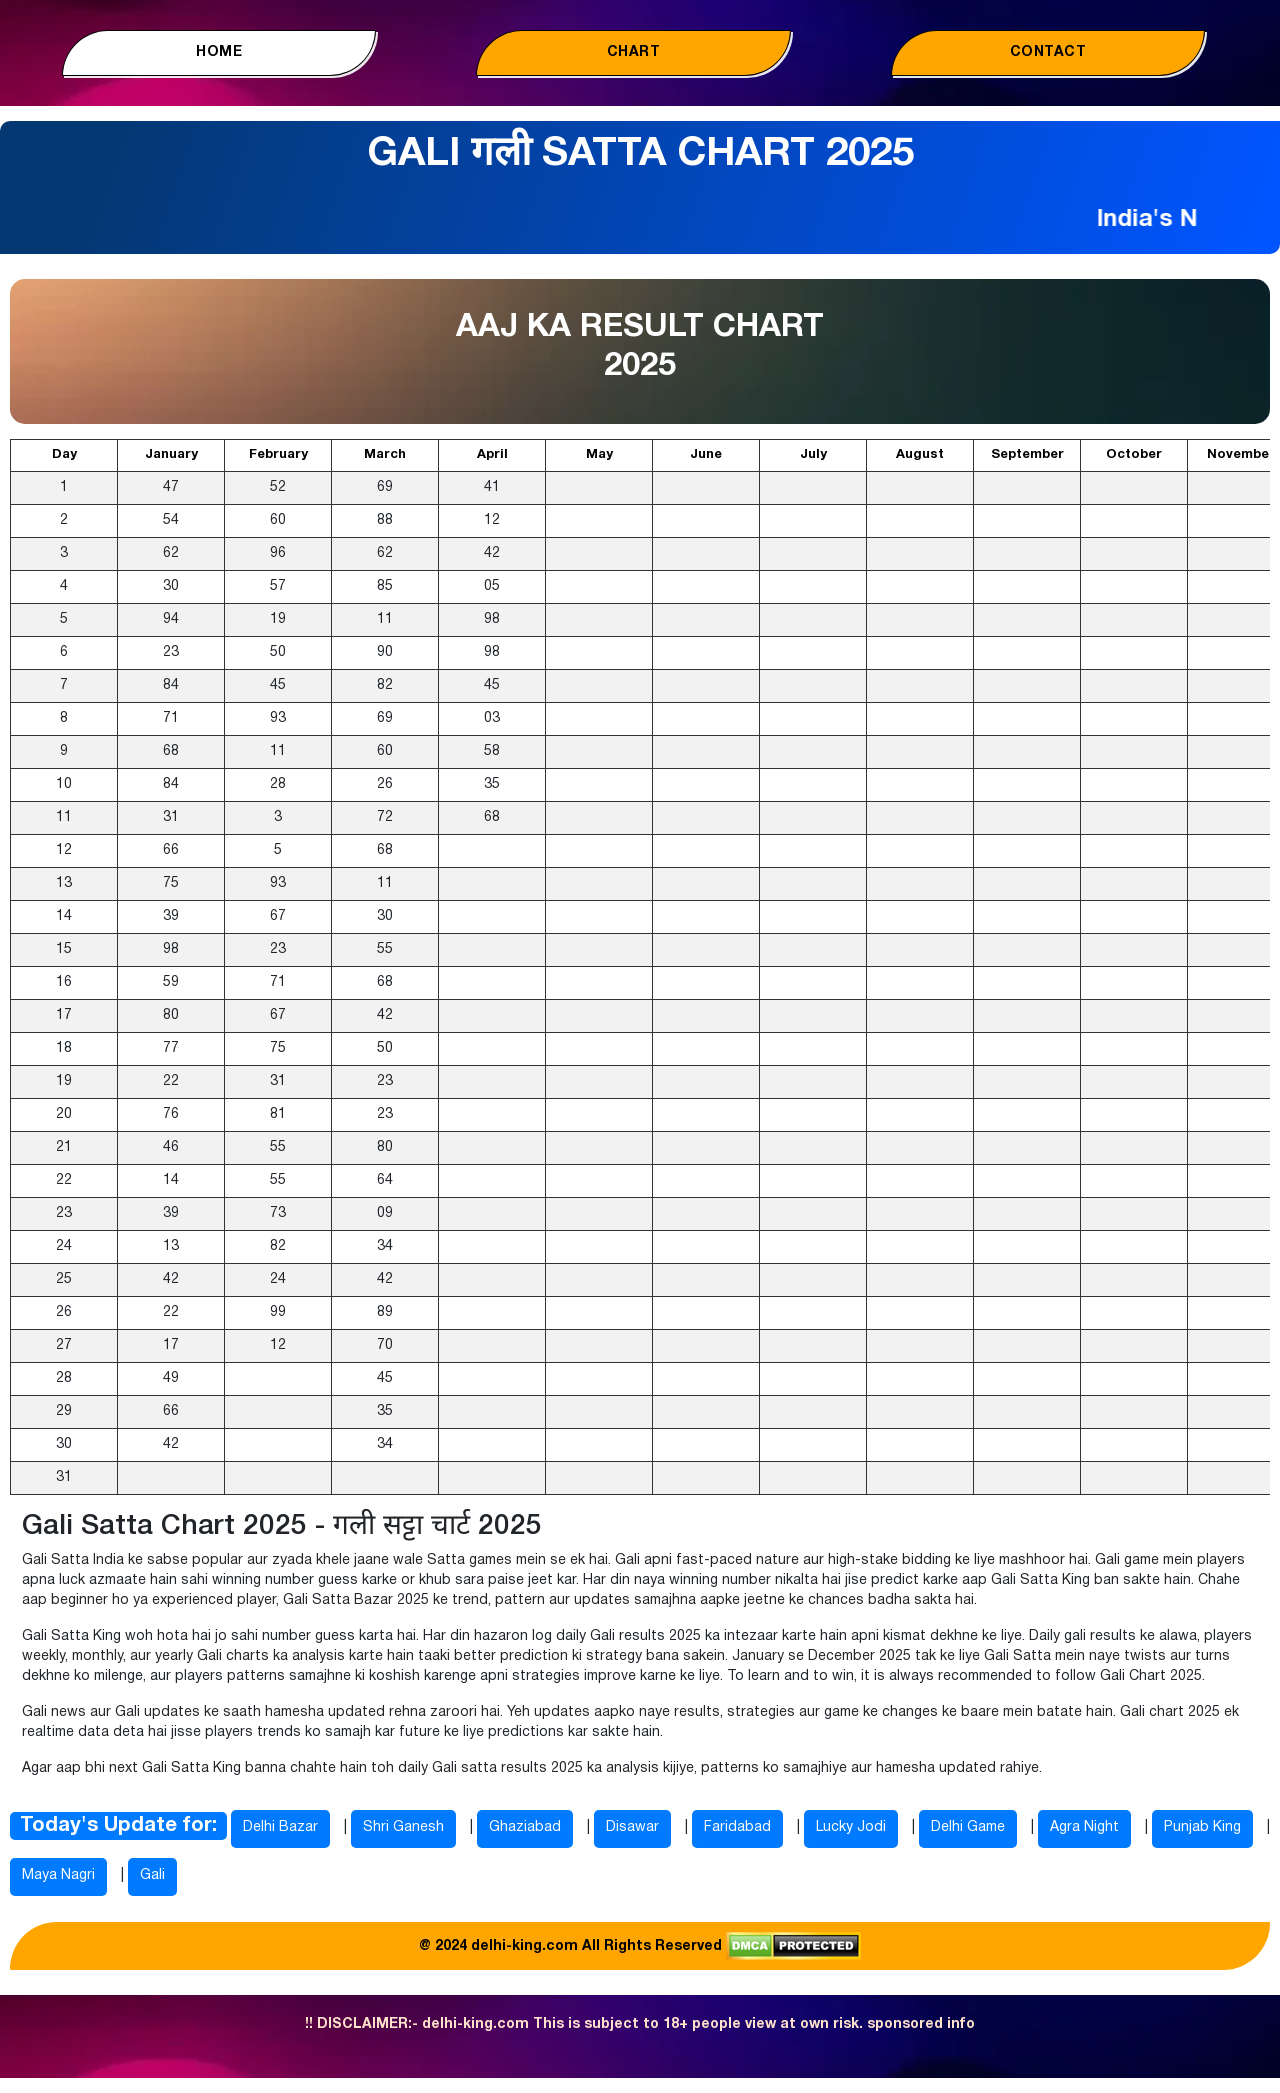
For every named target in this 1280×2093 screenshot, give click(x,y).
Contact (1048, 52)
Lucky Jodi (851, 1827)
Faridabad (737, 1827)
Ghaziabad (525, 1827)
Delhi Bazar (280, 1827)
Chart (634, 52)
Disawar (632, 1827)
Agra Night (1084, 1827)
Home (219, 52)
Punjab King (1202, 1827)
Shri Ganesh (403, 1827)
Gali (152, 1875)
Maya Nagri (58, 1875)
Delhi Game (968, 1827)
